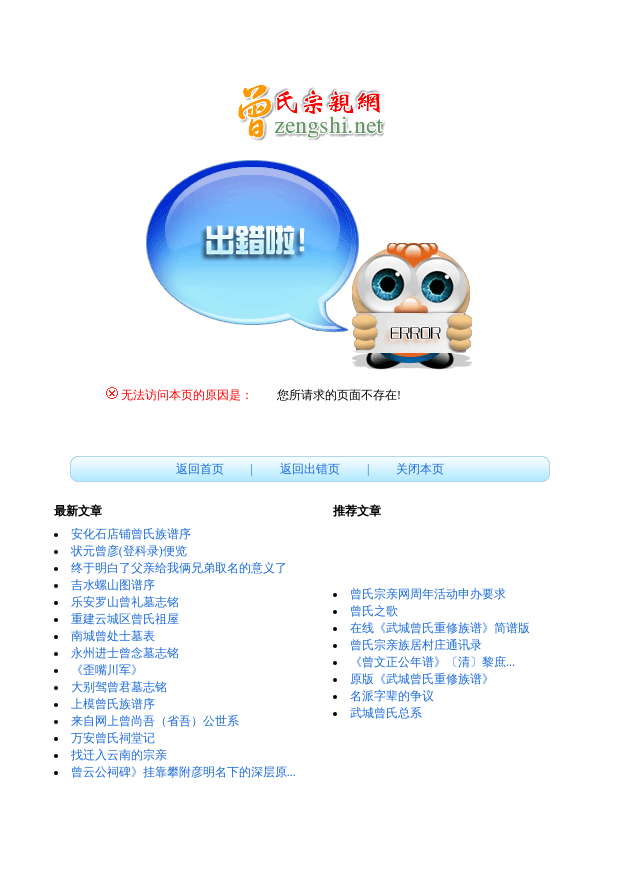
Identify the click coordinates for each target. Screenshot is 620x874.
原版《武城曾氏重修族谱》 (422, 679)
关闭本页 (420, 469)
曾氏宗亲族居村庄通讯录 (416, 645)
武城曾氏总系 (386, 713)
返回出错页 (310, 469)
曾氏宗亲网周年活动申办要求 (428, 594)
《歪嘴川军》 (107, 670)
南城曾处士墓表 (113, 636)
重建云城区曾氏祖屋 (125, 619)
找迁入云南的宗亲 (119, 755)
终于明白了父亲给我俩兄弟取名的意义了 (179, 568)
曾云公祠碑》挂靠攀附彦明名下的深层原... (183, 772)
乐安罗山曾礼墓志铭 (125, 602)
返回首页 (200, 469)
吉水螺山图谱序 (113, 585)
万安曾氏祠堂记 (113, 738)
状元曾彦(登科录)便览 (129, 551)
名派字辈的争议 (392, 696)
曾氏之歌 (374, 611)
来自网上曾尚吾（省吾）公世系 (155, 721)
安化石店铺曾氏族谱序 (131, 534)
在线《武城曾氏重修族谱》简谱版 (440, 628)
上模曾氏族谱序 (113, 704)
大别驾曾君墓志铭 (119, 687)
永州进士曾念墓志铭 (125, 653)
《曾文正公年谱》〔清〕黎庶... (432, 662)
